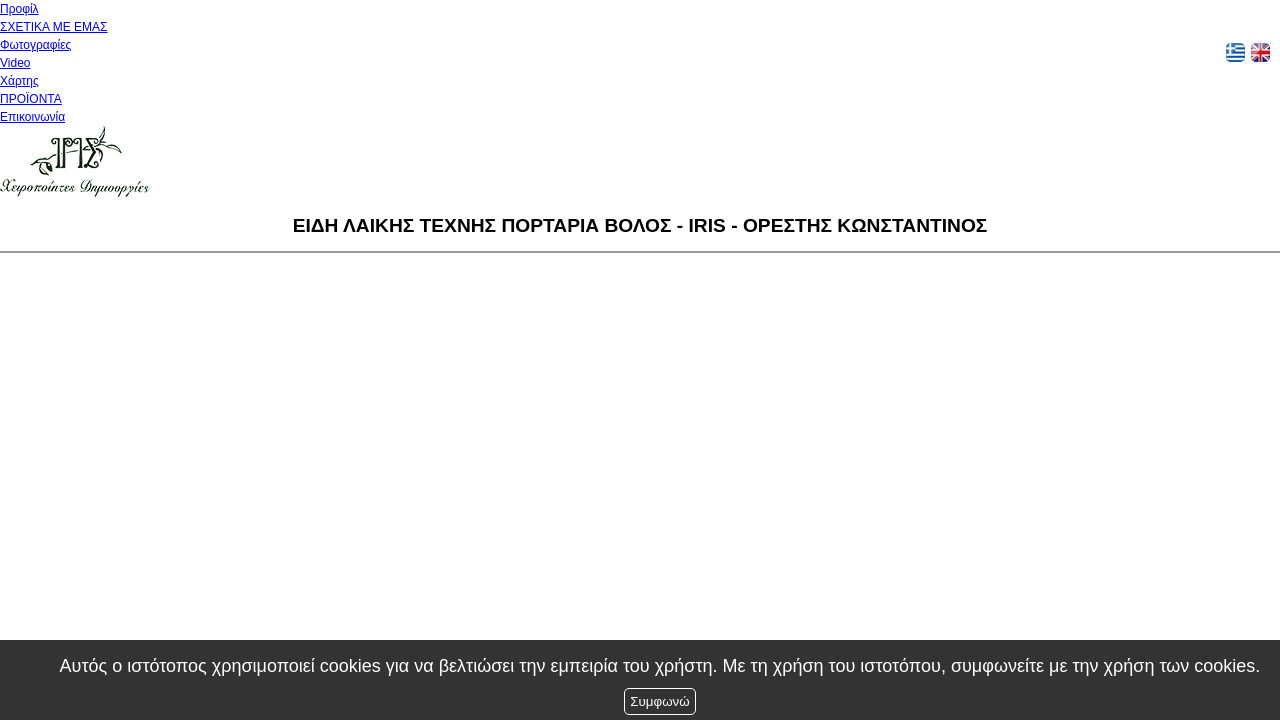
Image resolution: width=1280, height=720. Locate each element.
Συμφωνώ (659, 701)
